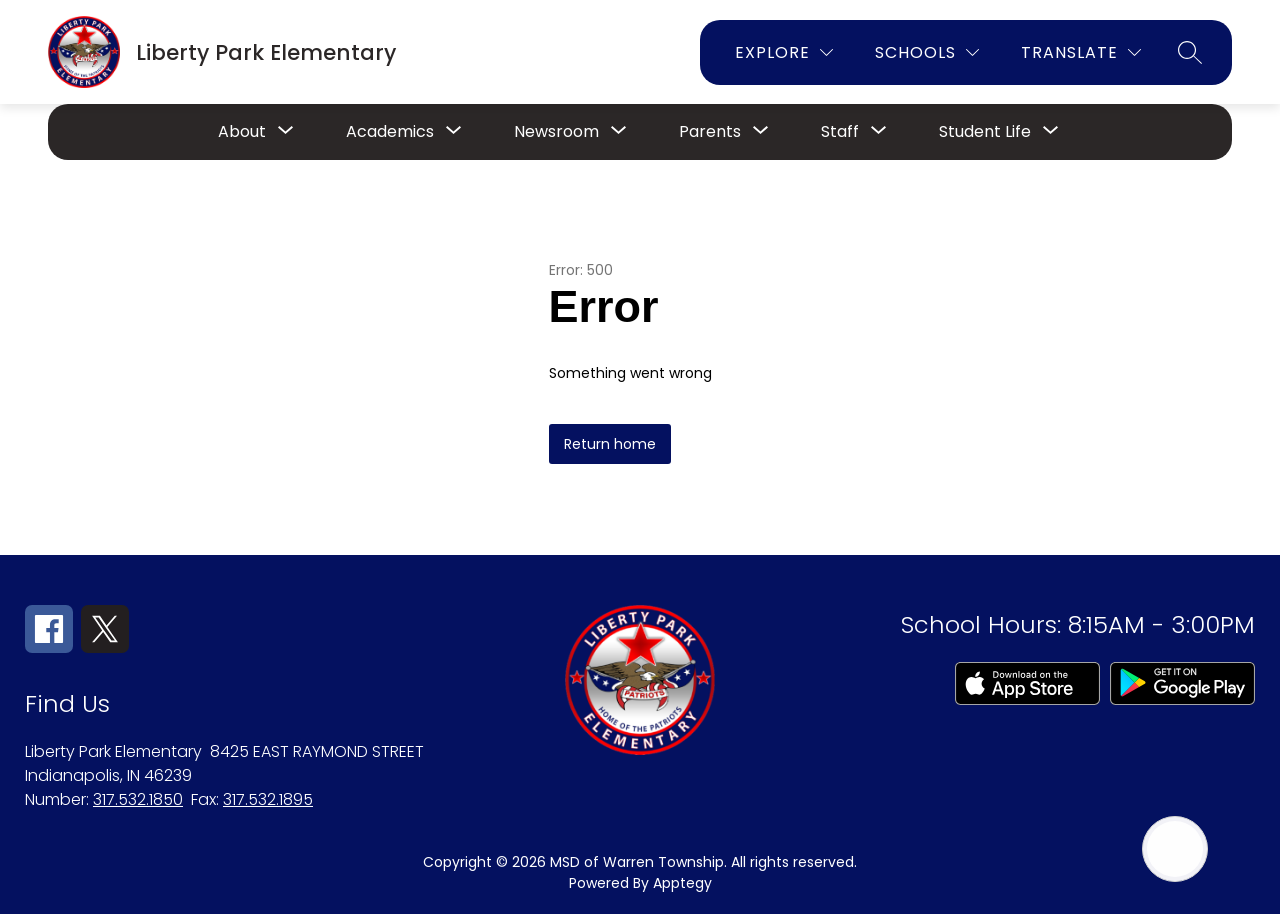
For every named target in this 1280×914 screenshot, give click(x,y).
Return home (610, 444)
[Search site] (1190, 52)
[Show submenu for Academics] (390, 132)
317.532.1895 (268, 799)
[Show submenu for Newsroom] (556, 132)
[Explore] (784, 52)
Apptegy (682, 883)
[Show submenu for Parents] (710, 132)
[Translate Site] (1081, 52)
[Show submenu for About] (242, 132)
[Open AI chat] (1175, 849)
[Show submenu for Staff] (840, 132)
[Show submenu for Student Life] (985, 132)
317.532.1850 (138, 799)
